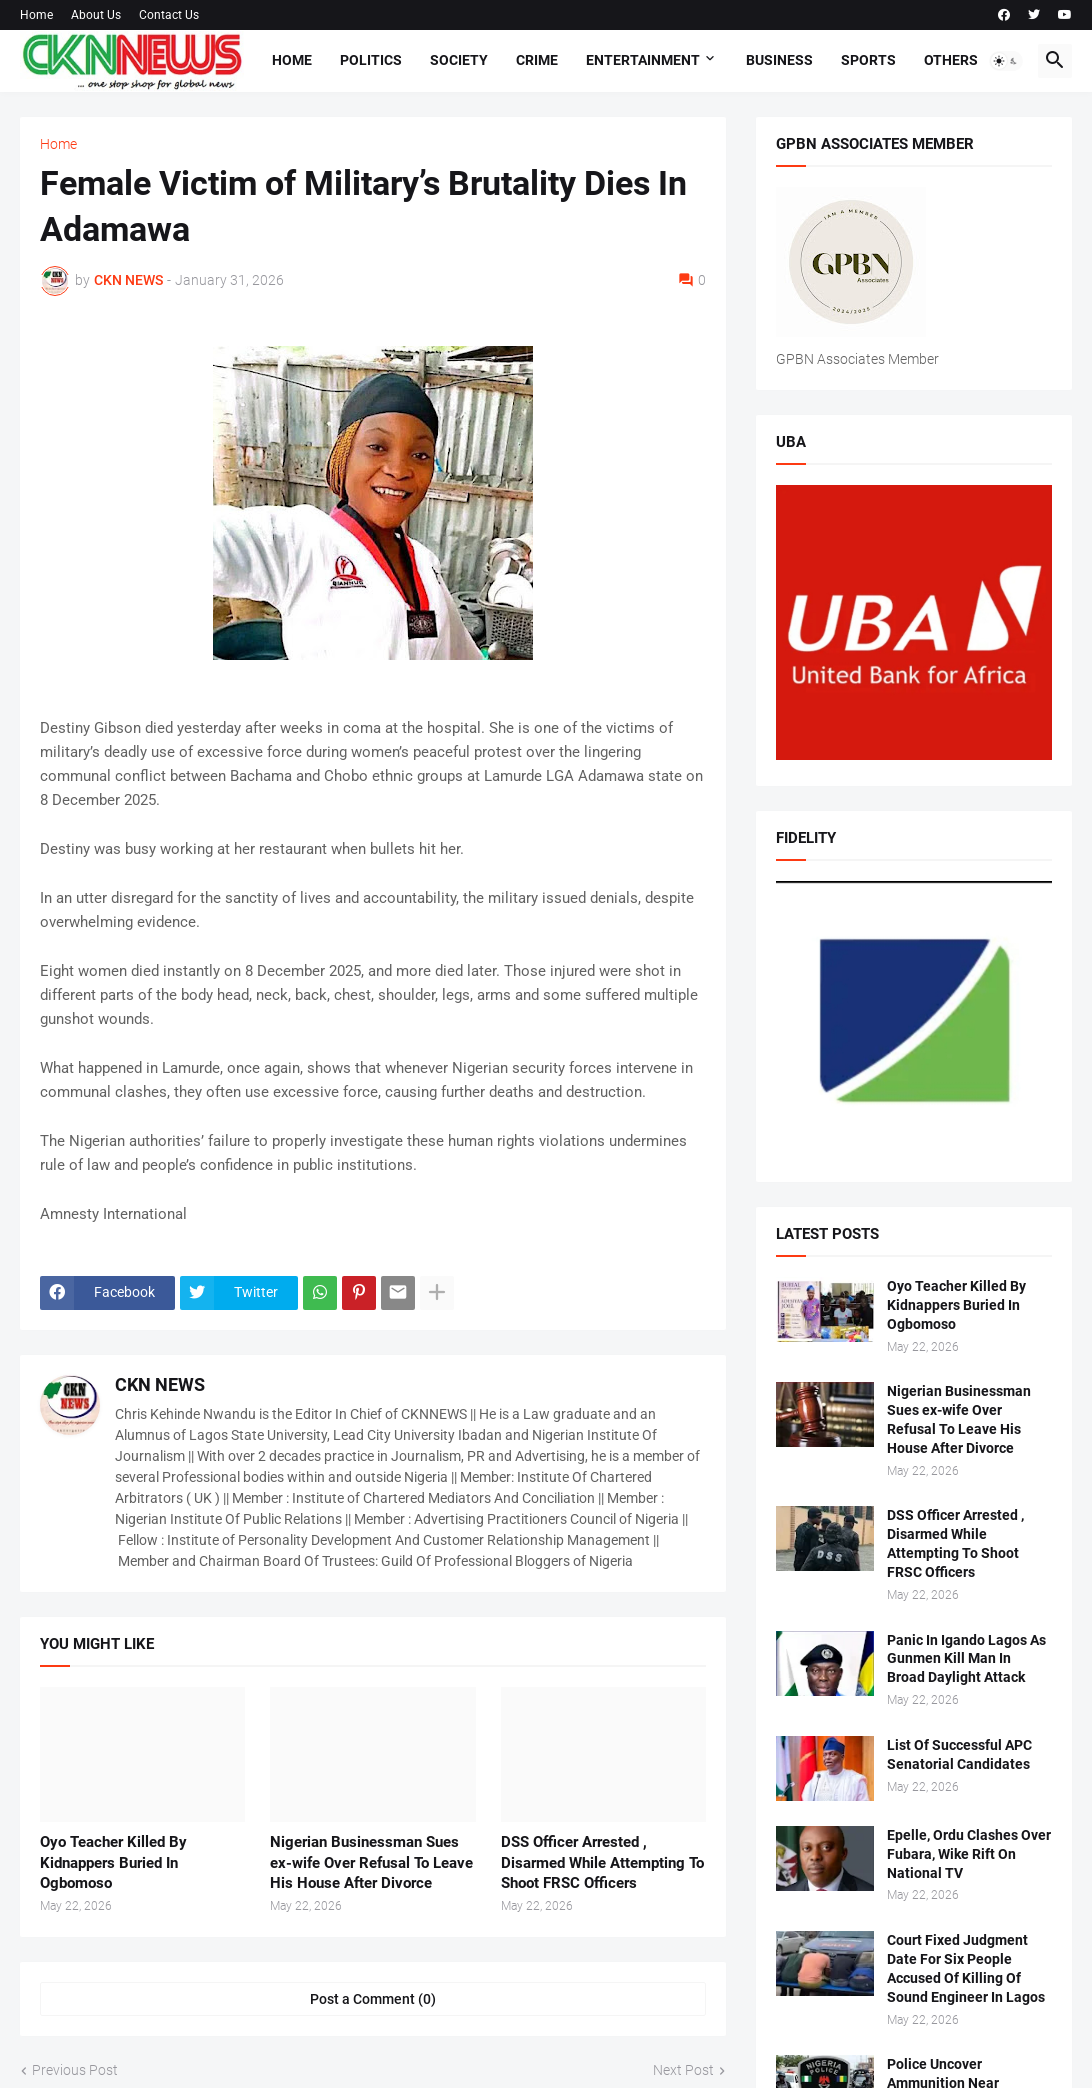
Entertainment (643, 60)
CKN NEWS (160, 1384)
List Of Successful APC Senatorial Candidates (959, 1754)
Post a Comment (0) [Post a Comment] (373, 1999)
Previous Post (75, 2070)
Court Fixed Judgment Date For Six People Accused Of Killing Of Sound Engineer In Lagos (966, 1968)
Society (459, 60)
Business (779, 60)
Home (36, 15)
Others (951, 60)
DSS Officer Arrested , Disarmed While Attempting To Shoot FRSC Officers (602, 1862)
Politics (371, 60)
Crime (537, 60)
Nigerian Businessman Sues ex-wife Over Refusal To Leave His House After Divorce (371, 1862)
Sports (868, 60)
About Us (96, 15)
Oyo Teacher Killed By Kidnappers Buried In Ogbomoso (113, 1862)
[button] (1006, 61)
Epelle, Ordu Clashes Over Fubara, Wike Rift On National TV (969, 1854)
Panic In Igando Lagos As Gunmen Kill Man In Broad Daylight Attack (966, 1659)
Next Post (683, 2070)
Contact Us (169, 15)
